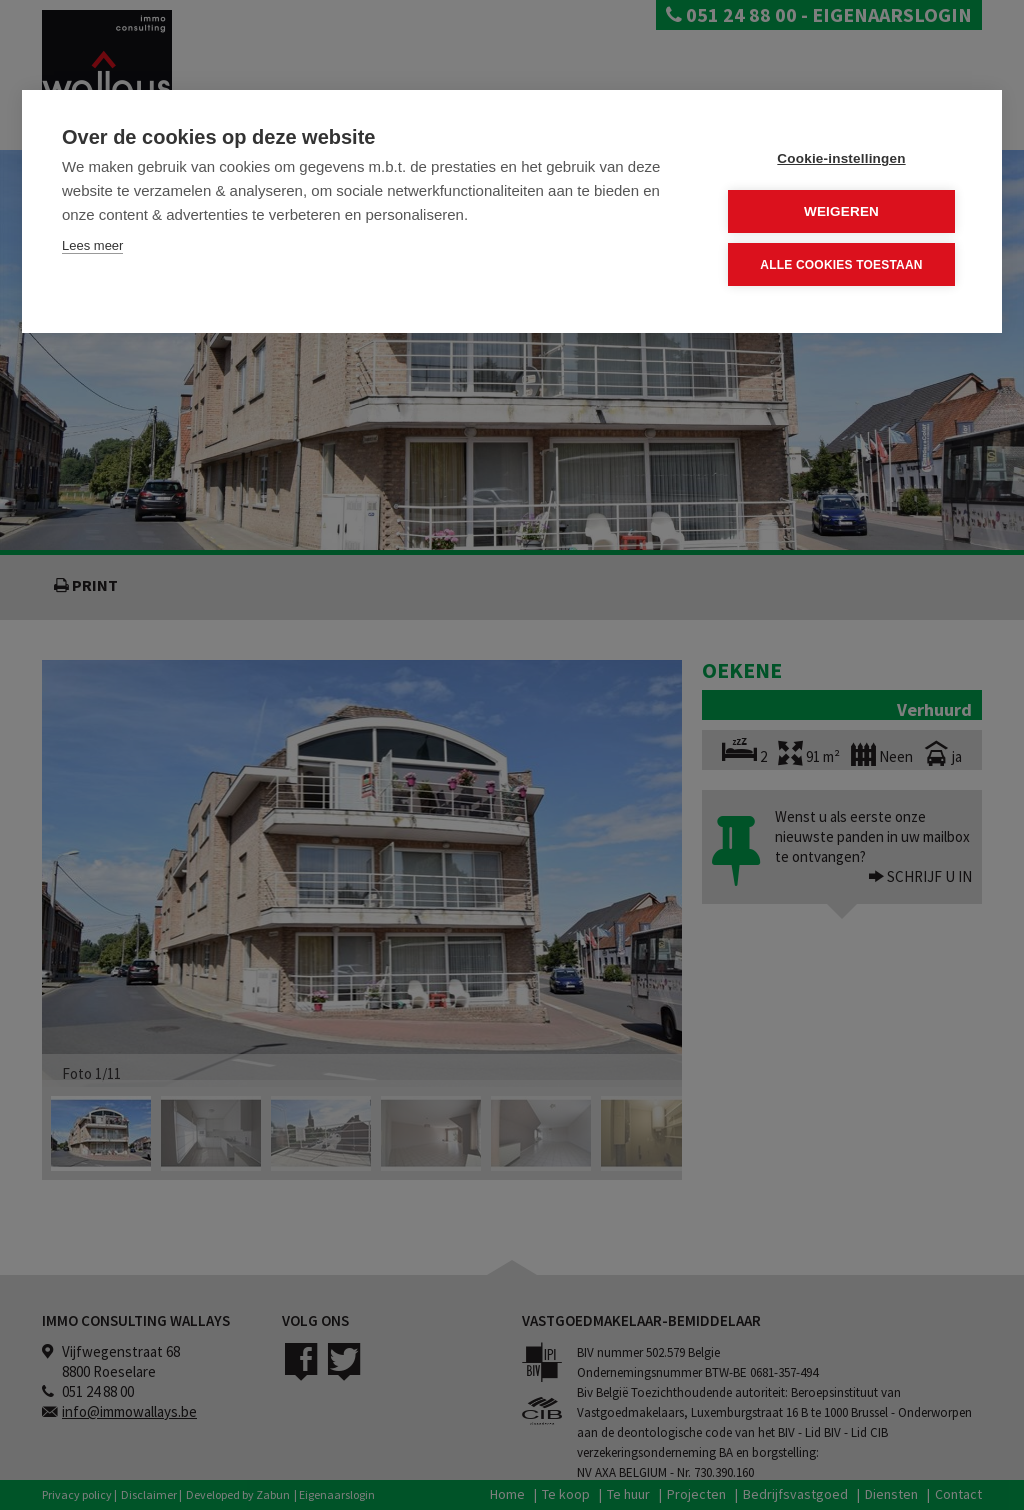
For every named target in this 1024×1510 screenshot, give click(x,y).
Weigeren (841, 211)
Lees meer (92, 245)
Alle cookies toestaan (841, 264)
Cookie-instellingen (841, 158)
